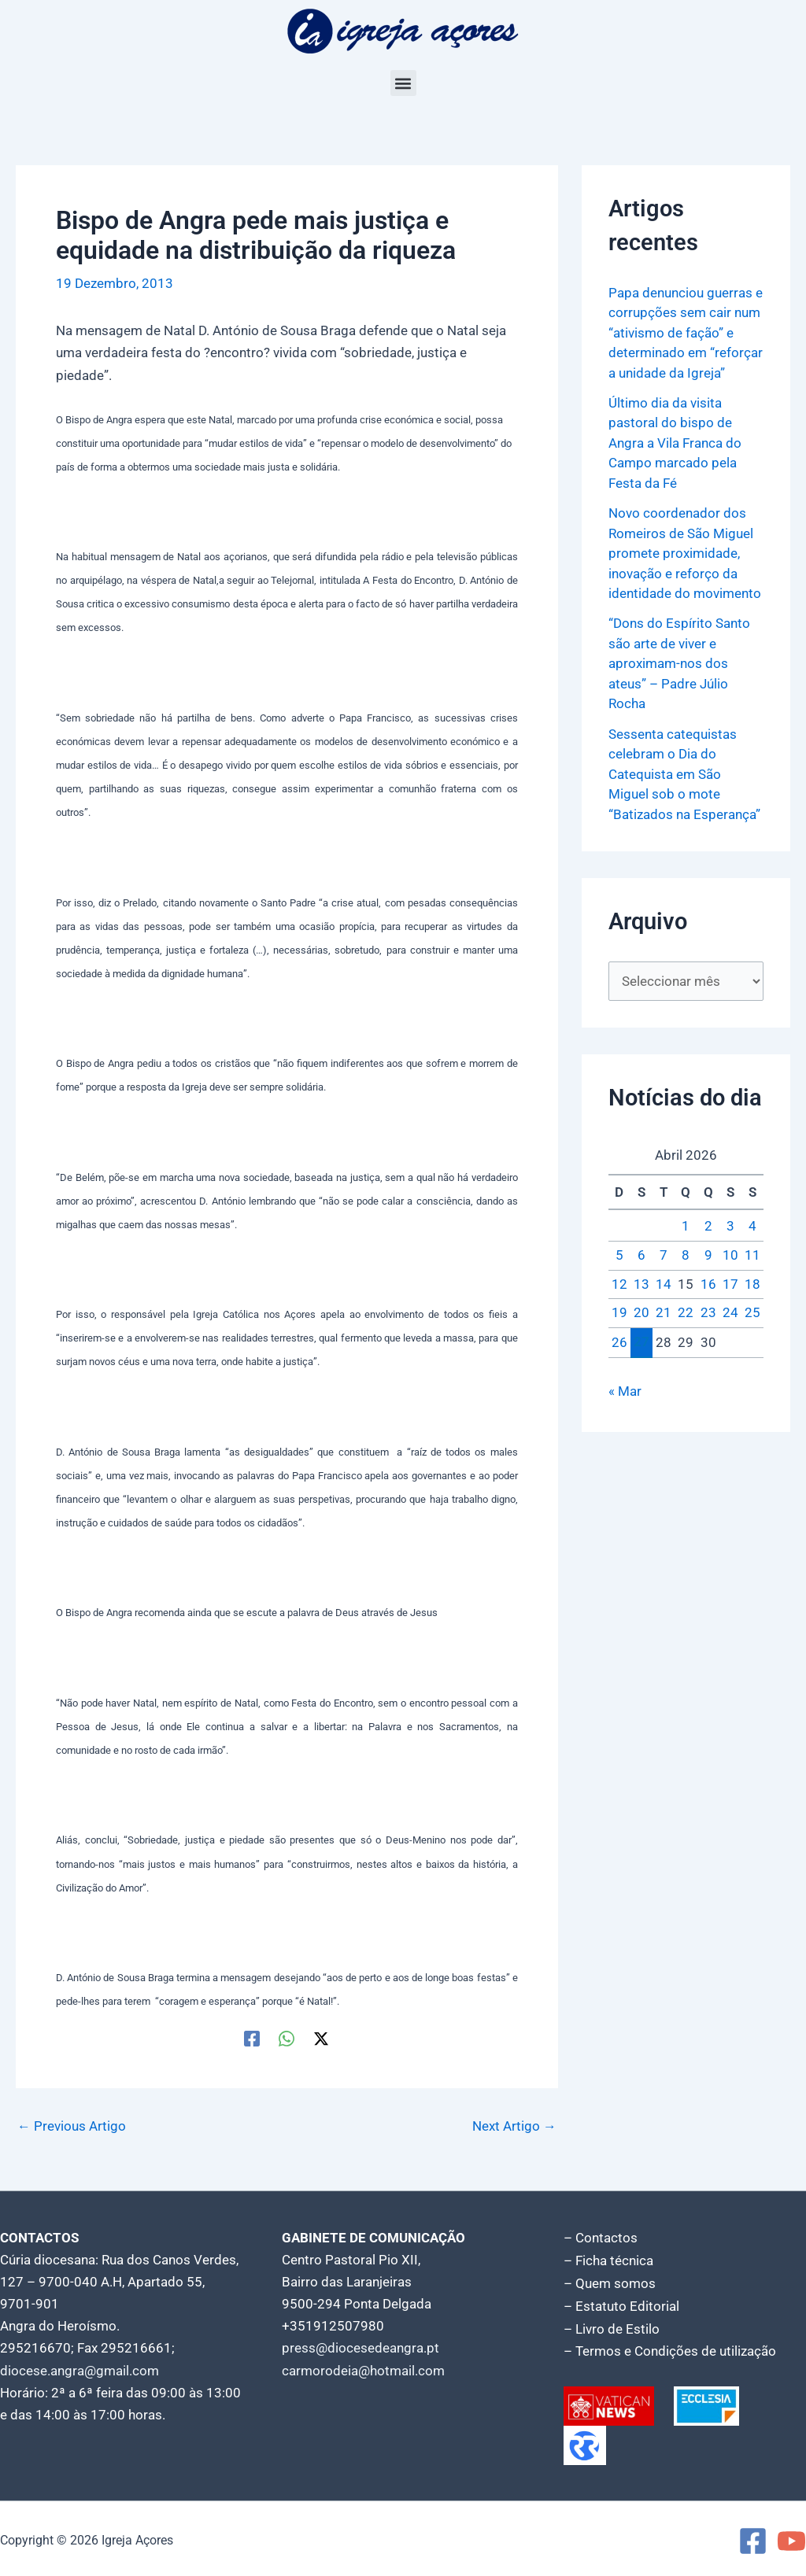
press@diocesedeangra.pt (360, 2348)
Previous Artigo (71, 2126)
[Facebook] (252, 2037)
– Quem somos (610, 2282)
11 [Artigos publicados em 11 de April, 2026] (752, 1255)
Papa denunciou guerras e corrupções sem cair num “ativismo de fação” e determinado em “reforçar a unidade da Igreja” (685, 333)
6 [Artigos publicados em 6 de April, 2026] (641, 1255)
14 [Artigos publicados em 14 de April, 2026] (663, 1284)
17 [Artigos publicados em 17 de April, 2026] (730, 1284)
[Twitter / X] (321, 2037)
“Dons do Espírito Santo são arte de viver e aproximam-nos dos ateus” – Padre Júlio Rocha (679, 663)
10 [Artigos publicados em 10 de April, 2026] (730, 1255)
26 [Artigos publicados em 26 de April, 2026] (619, 1342)
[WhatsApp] (286, 2037)
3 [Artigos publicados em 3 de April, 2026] (730, 1226)
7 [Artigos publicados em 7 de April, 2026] (663, 1255)
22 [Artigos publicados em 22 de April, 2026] (685, 1313)
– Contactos (601, 2238)
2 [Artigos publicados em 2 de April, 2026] (708, 1226)
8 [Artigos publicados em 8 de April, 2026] (686, 1255)
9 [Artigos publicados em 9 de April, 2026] (708, 1255)
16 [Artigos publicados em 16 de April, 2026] (708, 1284)
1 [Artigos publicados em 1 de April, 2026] (686, 1226)
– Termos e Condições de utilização (670, 2348)
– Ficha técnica (608, 2260)
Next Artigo (514, 2126)
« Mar (624, 1391)
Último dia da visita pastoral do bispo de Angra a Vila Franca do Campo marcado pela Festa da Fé (674, 443)
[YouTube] (791, 2537)
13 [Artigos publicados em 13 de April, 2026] (641, 1284)
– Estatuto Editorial (621, 2304)
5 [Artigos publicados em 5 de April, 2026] (619, 1255)
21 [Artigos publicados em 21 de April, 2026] (663, 1313)
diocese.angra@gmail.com (79, 2371)
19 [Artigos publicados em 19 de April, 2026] (619, 1313)
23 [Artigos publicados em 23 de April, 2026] (708, 1313)
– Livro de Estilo (612, 2326)
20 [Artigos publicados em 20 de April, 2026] (641, 1313)
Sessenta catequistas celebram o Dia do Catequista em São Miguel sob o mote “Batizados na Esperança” (684, 774)
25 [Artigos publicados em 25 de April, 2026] (752, 1313)
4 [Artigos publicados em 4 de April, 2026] (752, 1226)
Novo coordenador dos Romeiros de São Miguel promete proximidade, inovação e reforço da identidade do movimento (684, 553)
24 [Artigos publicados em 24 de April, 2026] (730, 1313)
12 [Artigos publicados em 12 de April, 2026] (619, 1284)
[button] (403, 83)
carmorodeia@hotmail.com (363, 2371)
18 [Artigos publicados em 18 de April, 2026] (752, 1284)
